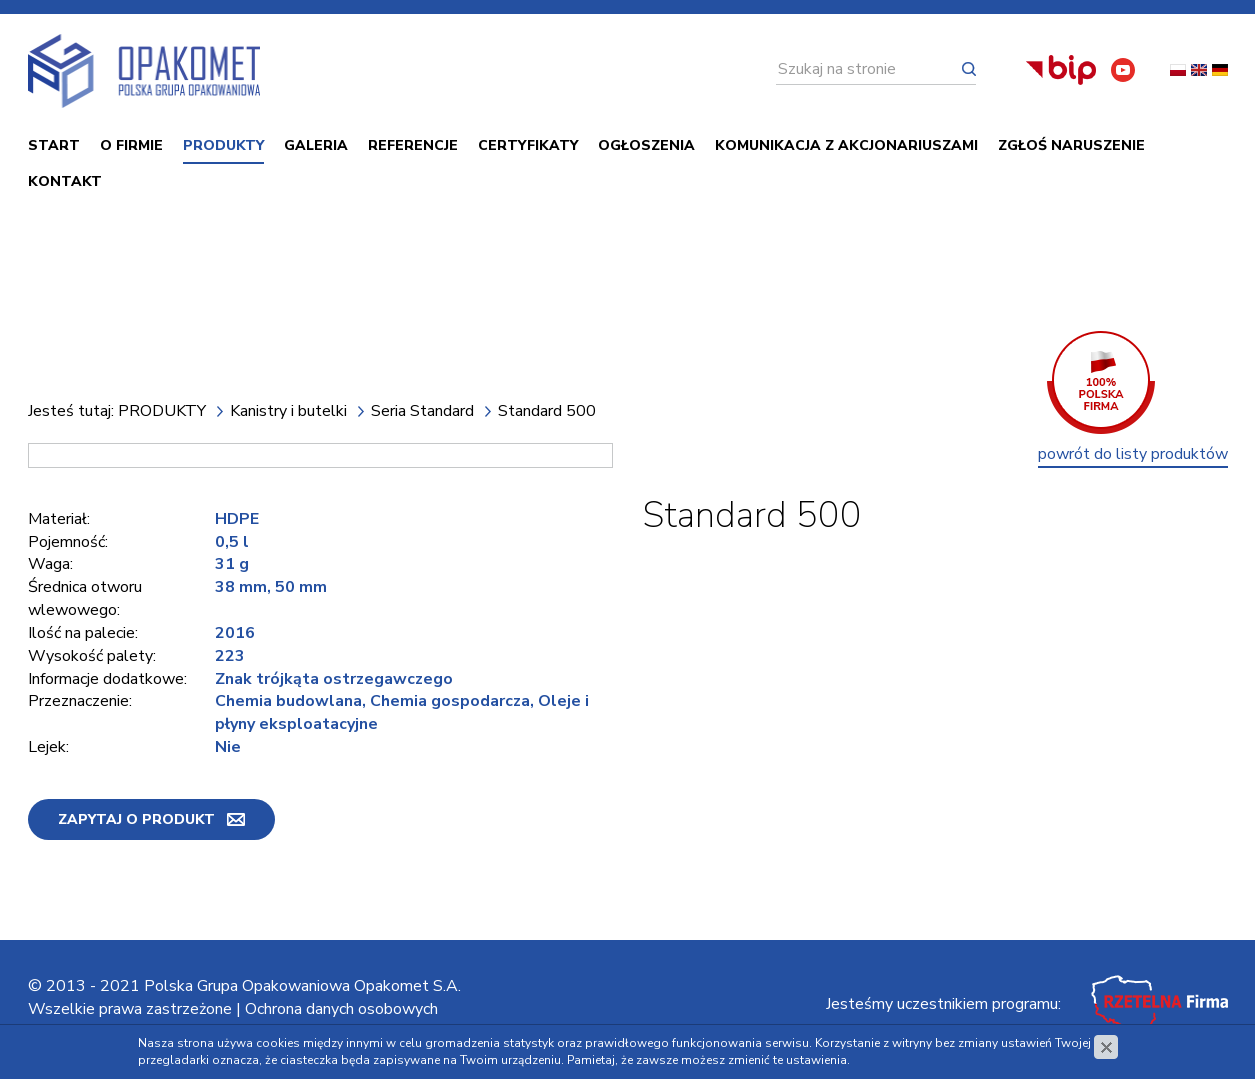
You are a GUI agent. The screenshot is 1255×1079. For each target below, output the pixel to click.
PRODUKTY (223, 145)
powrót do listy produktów (1133, 454)
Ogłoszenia (646, 145)
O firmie (131, 145)
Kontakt (65, 181)
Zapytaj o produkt (136, 819)
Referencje (413, 145)
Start (54, 145)
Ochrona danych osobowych (341, 1009)
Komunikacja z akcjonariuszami (846, 145)
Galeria (316, 145)
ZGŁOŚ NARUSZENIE (1071, 145)
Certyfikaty (528, 145)
